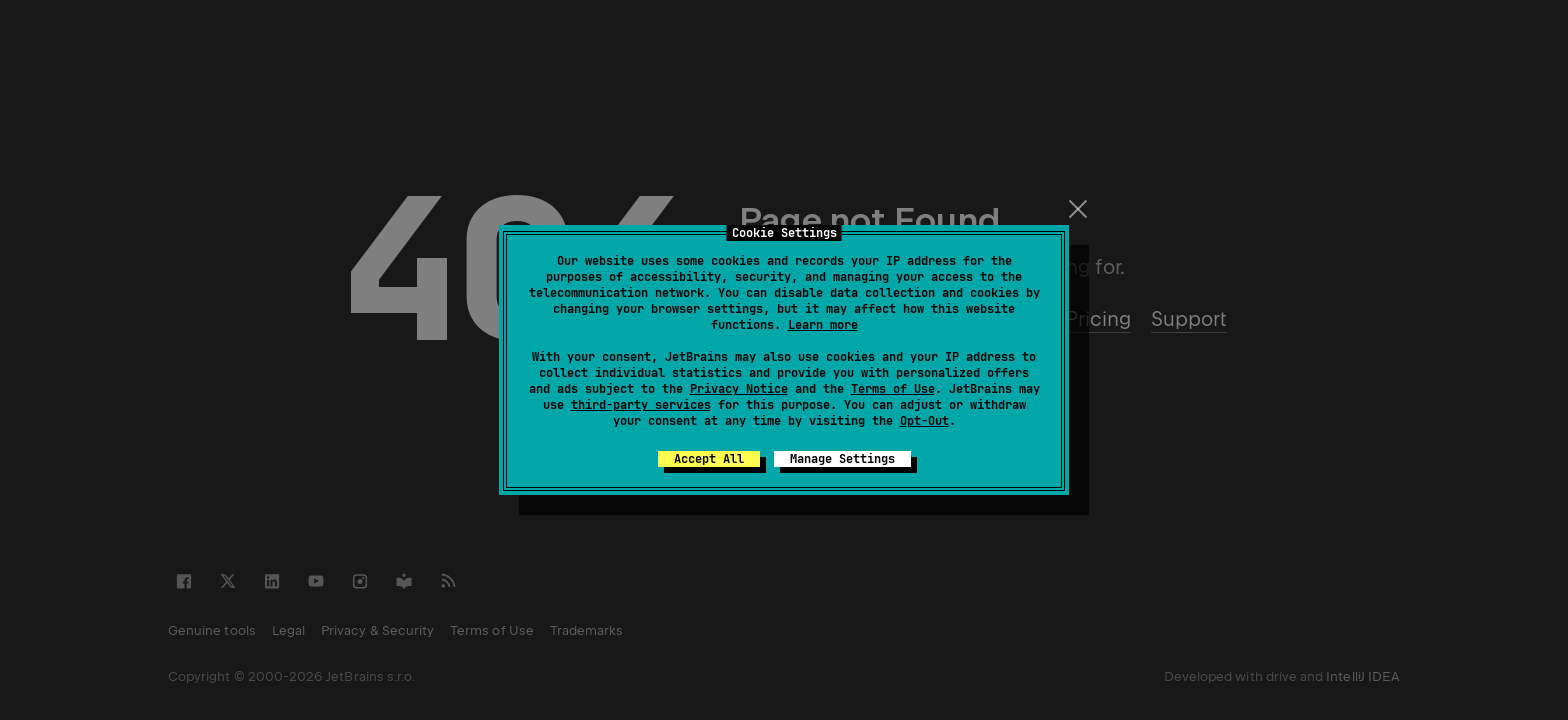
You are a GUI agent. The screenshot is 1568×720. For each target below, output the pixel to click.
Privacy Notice (739, 389)
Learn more (823, 325)
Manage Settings (842, 459)
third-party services (641, 405)
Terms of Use (893, 389)
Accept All (709, 459)
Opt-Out (924, 421)
